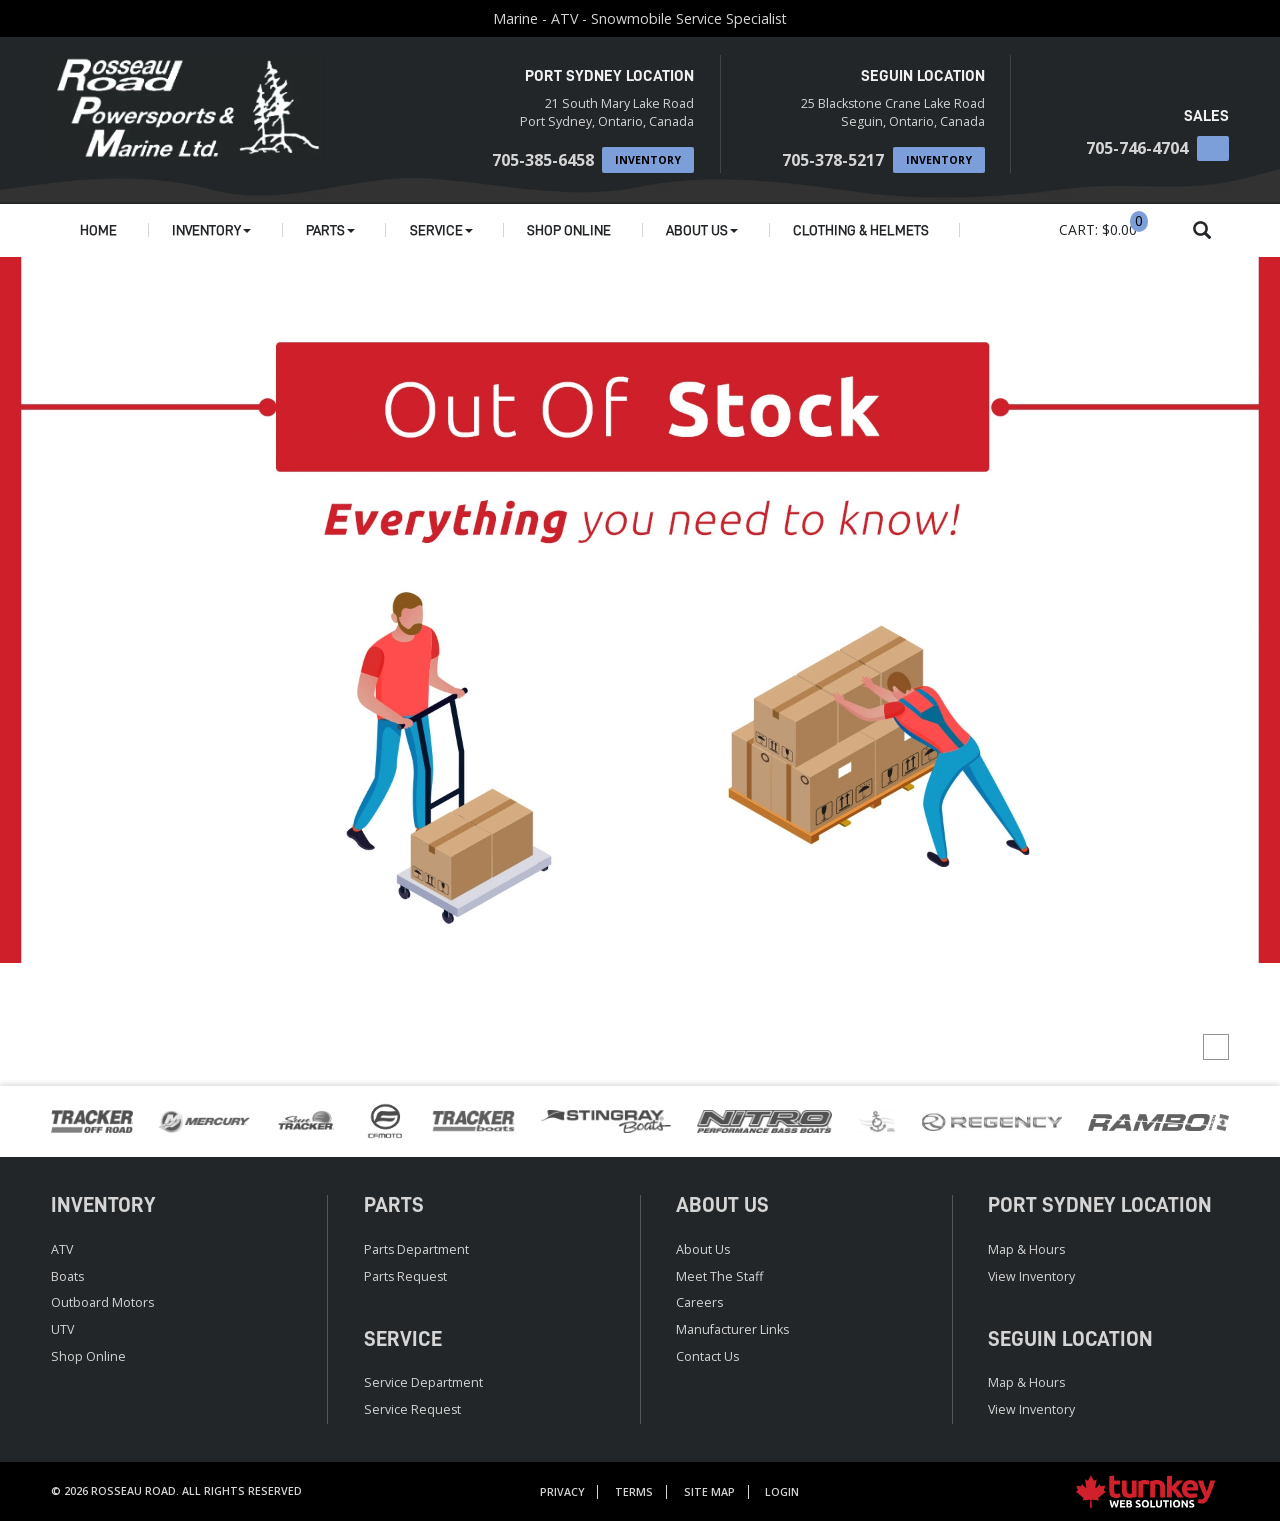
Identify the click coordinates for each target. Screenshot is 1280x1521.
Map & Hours (1026, 1249)
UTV (62, 1329)
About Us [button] (702, 230)
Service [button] (441, 230)
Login (782, 1492)
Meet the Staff (719, 1276)
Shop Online (569, 230)
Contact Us (707, 1356)
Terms (634, 1492)
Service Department (423, 1382)
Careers (699, 1302)
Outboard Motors (102, 1302)
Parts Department (416, 1249)
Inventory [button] (211, 230)
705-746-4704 (1137, 148)
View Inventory (1031, 1276)
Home (98, 230)
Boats (67, 1276)
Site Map (709, 1492)
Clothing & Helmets (861, 230)
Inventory (648, 160)
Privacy (562, 1492)
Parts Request (405, 1276)
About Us (703, 1249)
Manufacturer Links (732, 1329)
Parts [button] (330, 230)
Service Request (412, 1409)
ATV (62, 1249)
